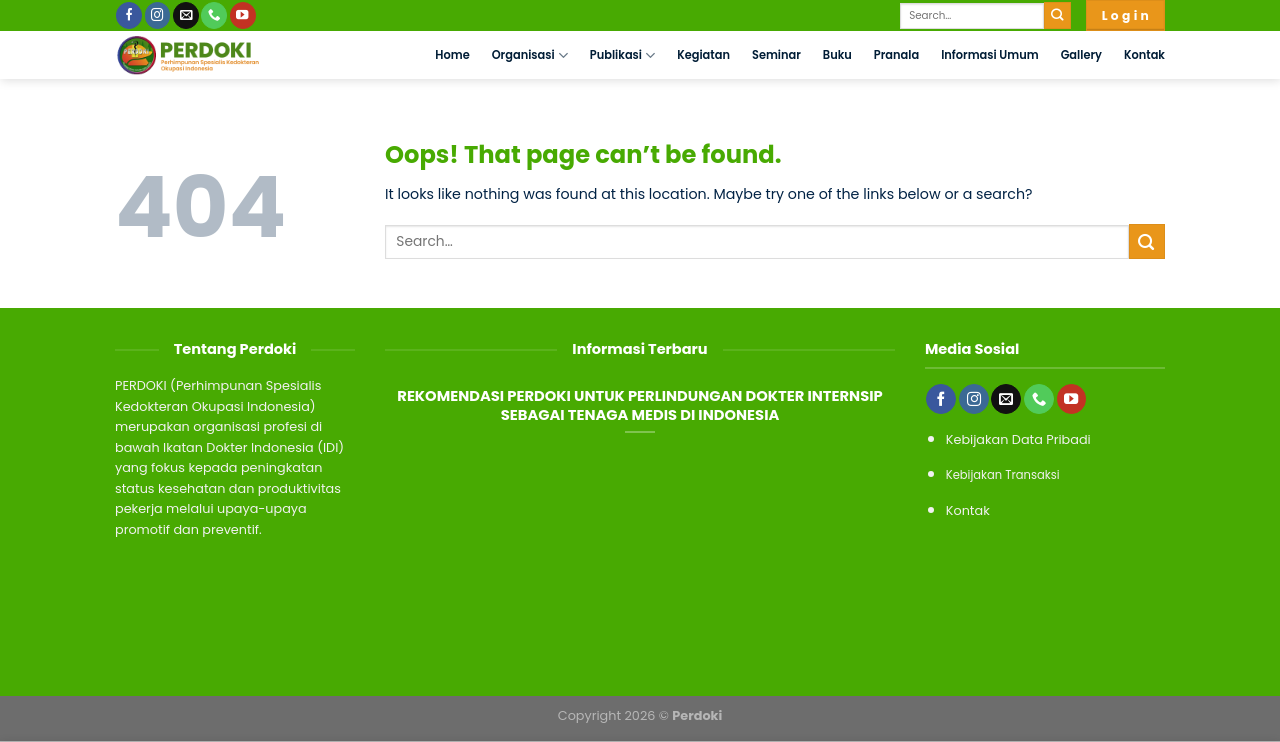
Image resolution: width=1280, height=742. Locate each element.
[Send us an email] (186, 15)
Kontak (1144, 55)
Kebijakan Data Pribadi (1018, 439)
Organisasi (530, 55)
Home (452, 55)
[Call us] (214, 15)
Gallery (1081, 55)
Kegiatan (703, 55)
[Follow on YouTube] (243, 15)
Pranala (896, 55)
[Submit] (1057, 15)
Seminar (776, 55)
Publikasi (622, 55)
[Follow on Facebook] (129, 15)
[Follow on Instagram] (158, 15)
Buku (837, 55)
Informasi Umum (989, 55)
